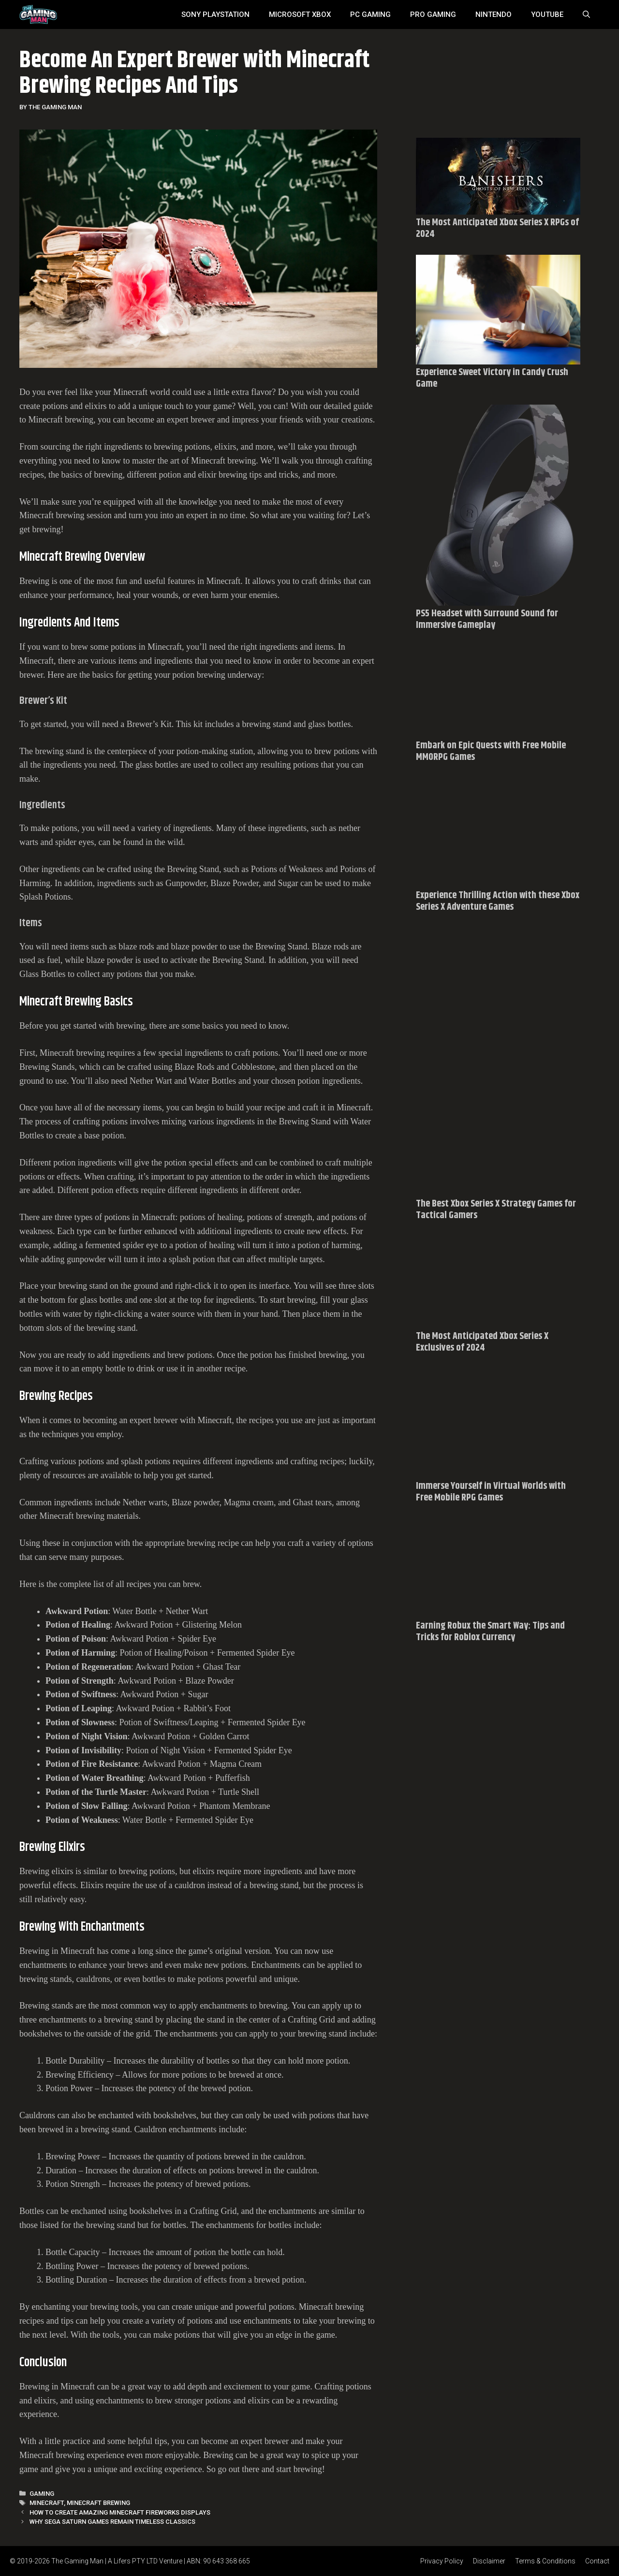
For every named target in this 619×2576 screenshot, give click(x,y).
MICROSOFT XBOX (300, 14)
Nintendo (493, 14)
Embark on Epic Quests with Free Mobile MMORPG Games (491, 751)
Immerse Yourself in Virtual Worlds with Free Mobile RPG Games (491, 1492)
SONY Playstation (215, 14)
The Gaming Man (77, 2561)
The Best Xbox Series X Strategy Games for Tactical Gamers (496, 1209)
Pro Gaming (433, 14)
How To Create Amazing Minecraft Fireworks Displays (119, 2512)
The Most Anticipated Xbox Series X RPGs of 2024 (497, 228)
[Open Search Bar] (586, 14)
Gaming (41, 2493)
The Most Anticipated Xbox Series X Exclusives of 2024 (482, 1342)
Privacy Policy (441, 2561)
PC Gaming (370, 14)
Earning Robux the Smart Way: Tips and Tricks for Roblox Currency (490, 1631)
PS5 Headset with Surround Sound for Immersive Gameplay (487, 619)
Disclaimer (489, 2561)
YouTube (547, 14)
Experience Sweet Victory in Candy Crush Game (492, 378)
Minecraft (46, 2502)
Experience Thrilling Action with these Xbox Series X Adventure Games (497, 901)
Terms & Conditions (545, 2561)
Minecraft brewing (98, 2502)
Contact (597, 2561)
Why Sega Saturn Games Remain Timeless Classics (112, 2521)
